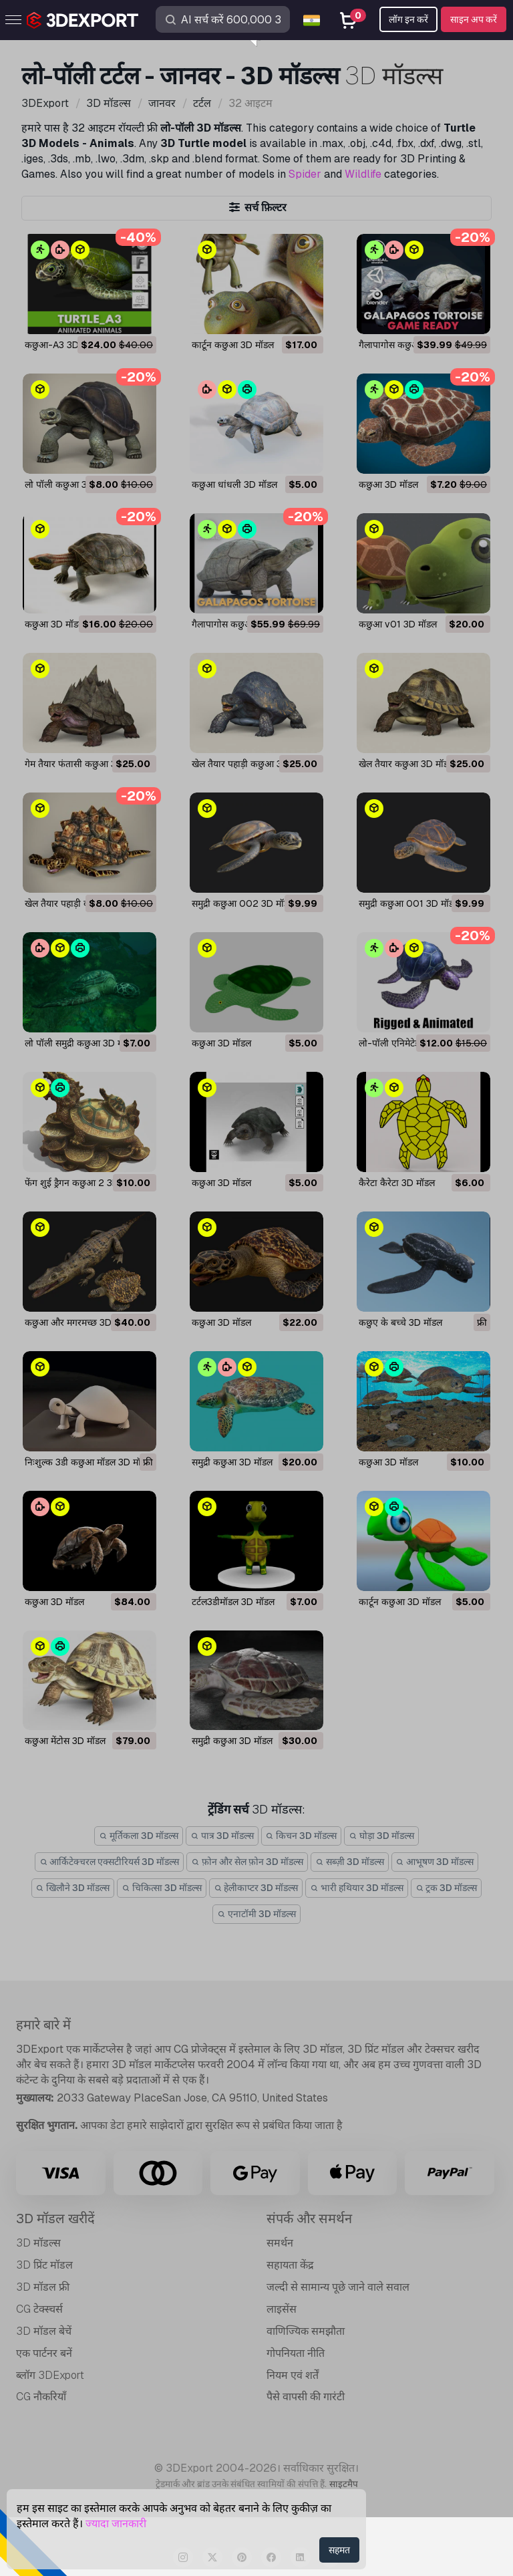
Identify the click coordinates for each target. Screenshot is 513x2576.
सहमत (339, 2550)
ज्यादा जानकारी (116, 2524)
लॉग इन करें (408, 19)
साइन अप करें (473, 19)
